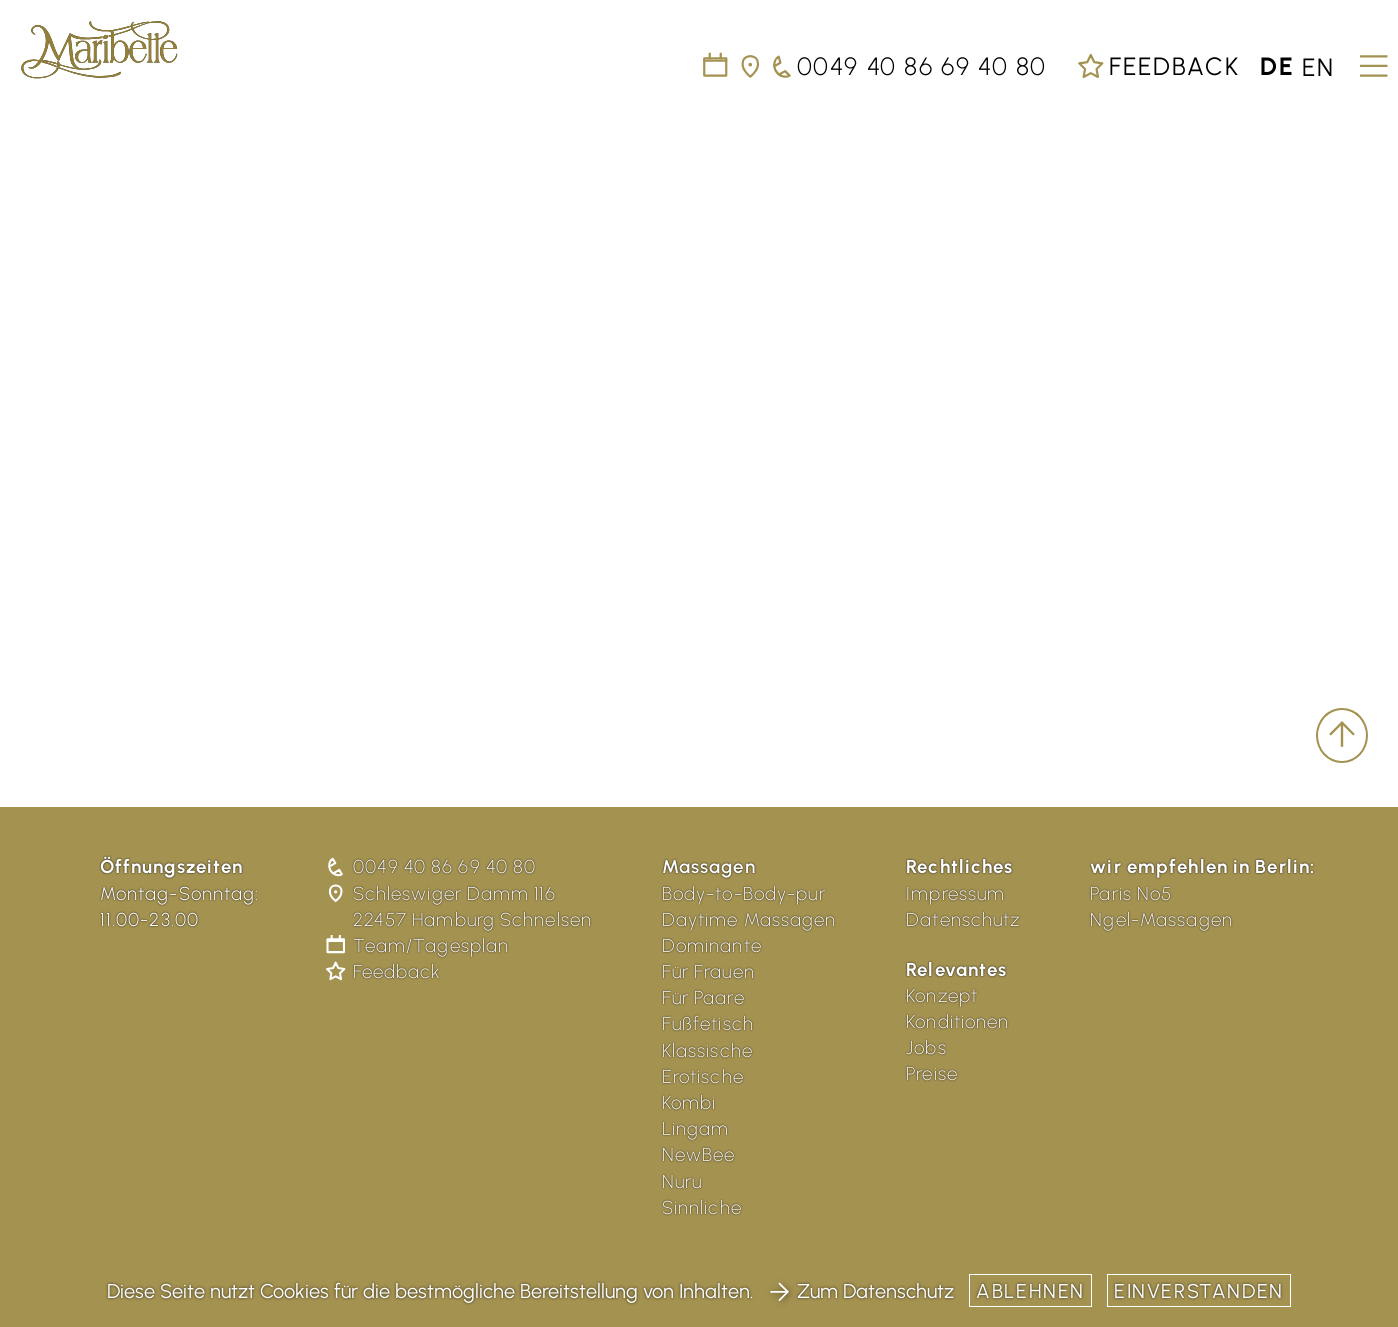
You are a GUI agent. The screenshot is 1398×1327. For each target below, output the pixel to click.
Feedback (1158, 66)
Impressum (955, 893)
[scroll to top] (1342, 736)
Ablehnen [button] (1030, 1291)
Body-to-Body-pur (744, 893)
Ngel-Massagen (1161, 919)
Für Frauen (708, 971)
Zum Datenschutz (861, 1291)
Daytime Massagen (749, 919)
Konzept (942, 995)
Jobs (926, 1047)
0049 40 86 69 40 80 (432, 866)
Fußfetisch (708, 1023)
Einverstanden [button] (1199, 1291)
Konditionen (957, 1021)
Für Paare (703, 997)
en (1318, 66)
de (1277, 66)
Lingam (696, 1128)
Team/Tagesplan (419, 945)
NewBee (699, 1154)
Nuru (682, 1181)
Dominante (712, 945)
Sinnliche (702, 1207)
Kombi (689, 1102)
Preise (932, 1073)
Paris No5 (1131, 893)
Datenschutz (963, 919)
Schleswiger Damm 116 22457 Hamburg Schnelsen (460, 906)
